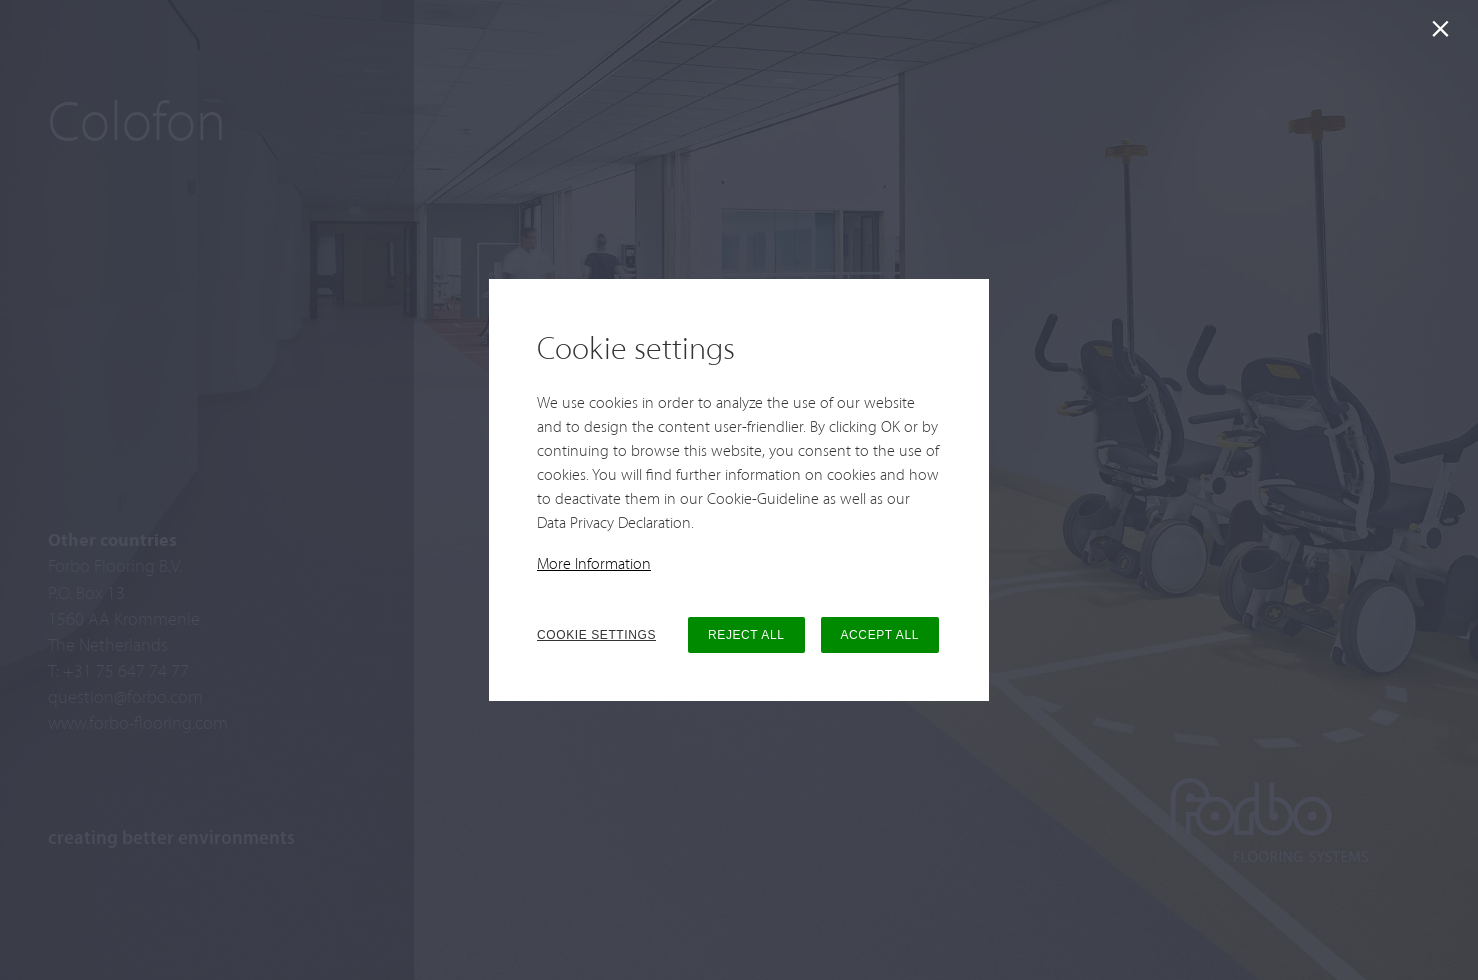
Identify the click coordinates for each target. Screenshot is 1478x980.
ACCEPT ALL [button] (880, 635)
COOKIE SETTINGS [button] (596, 635)
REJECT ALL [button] (746, 635)
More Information (594, 565)
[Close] (1444, 33)
